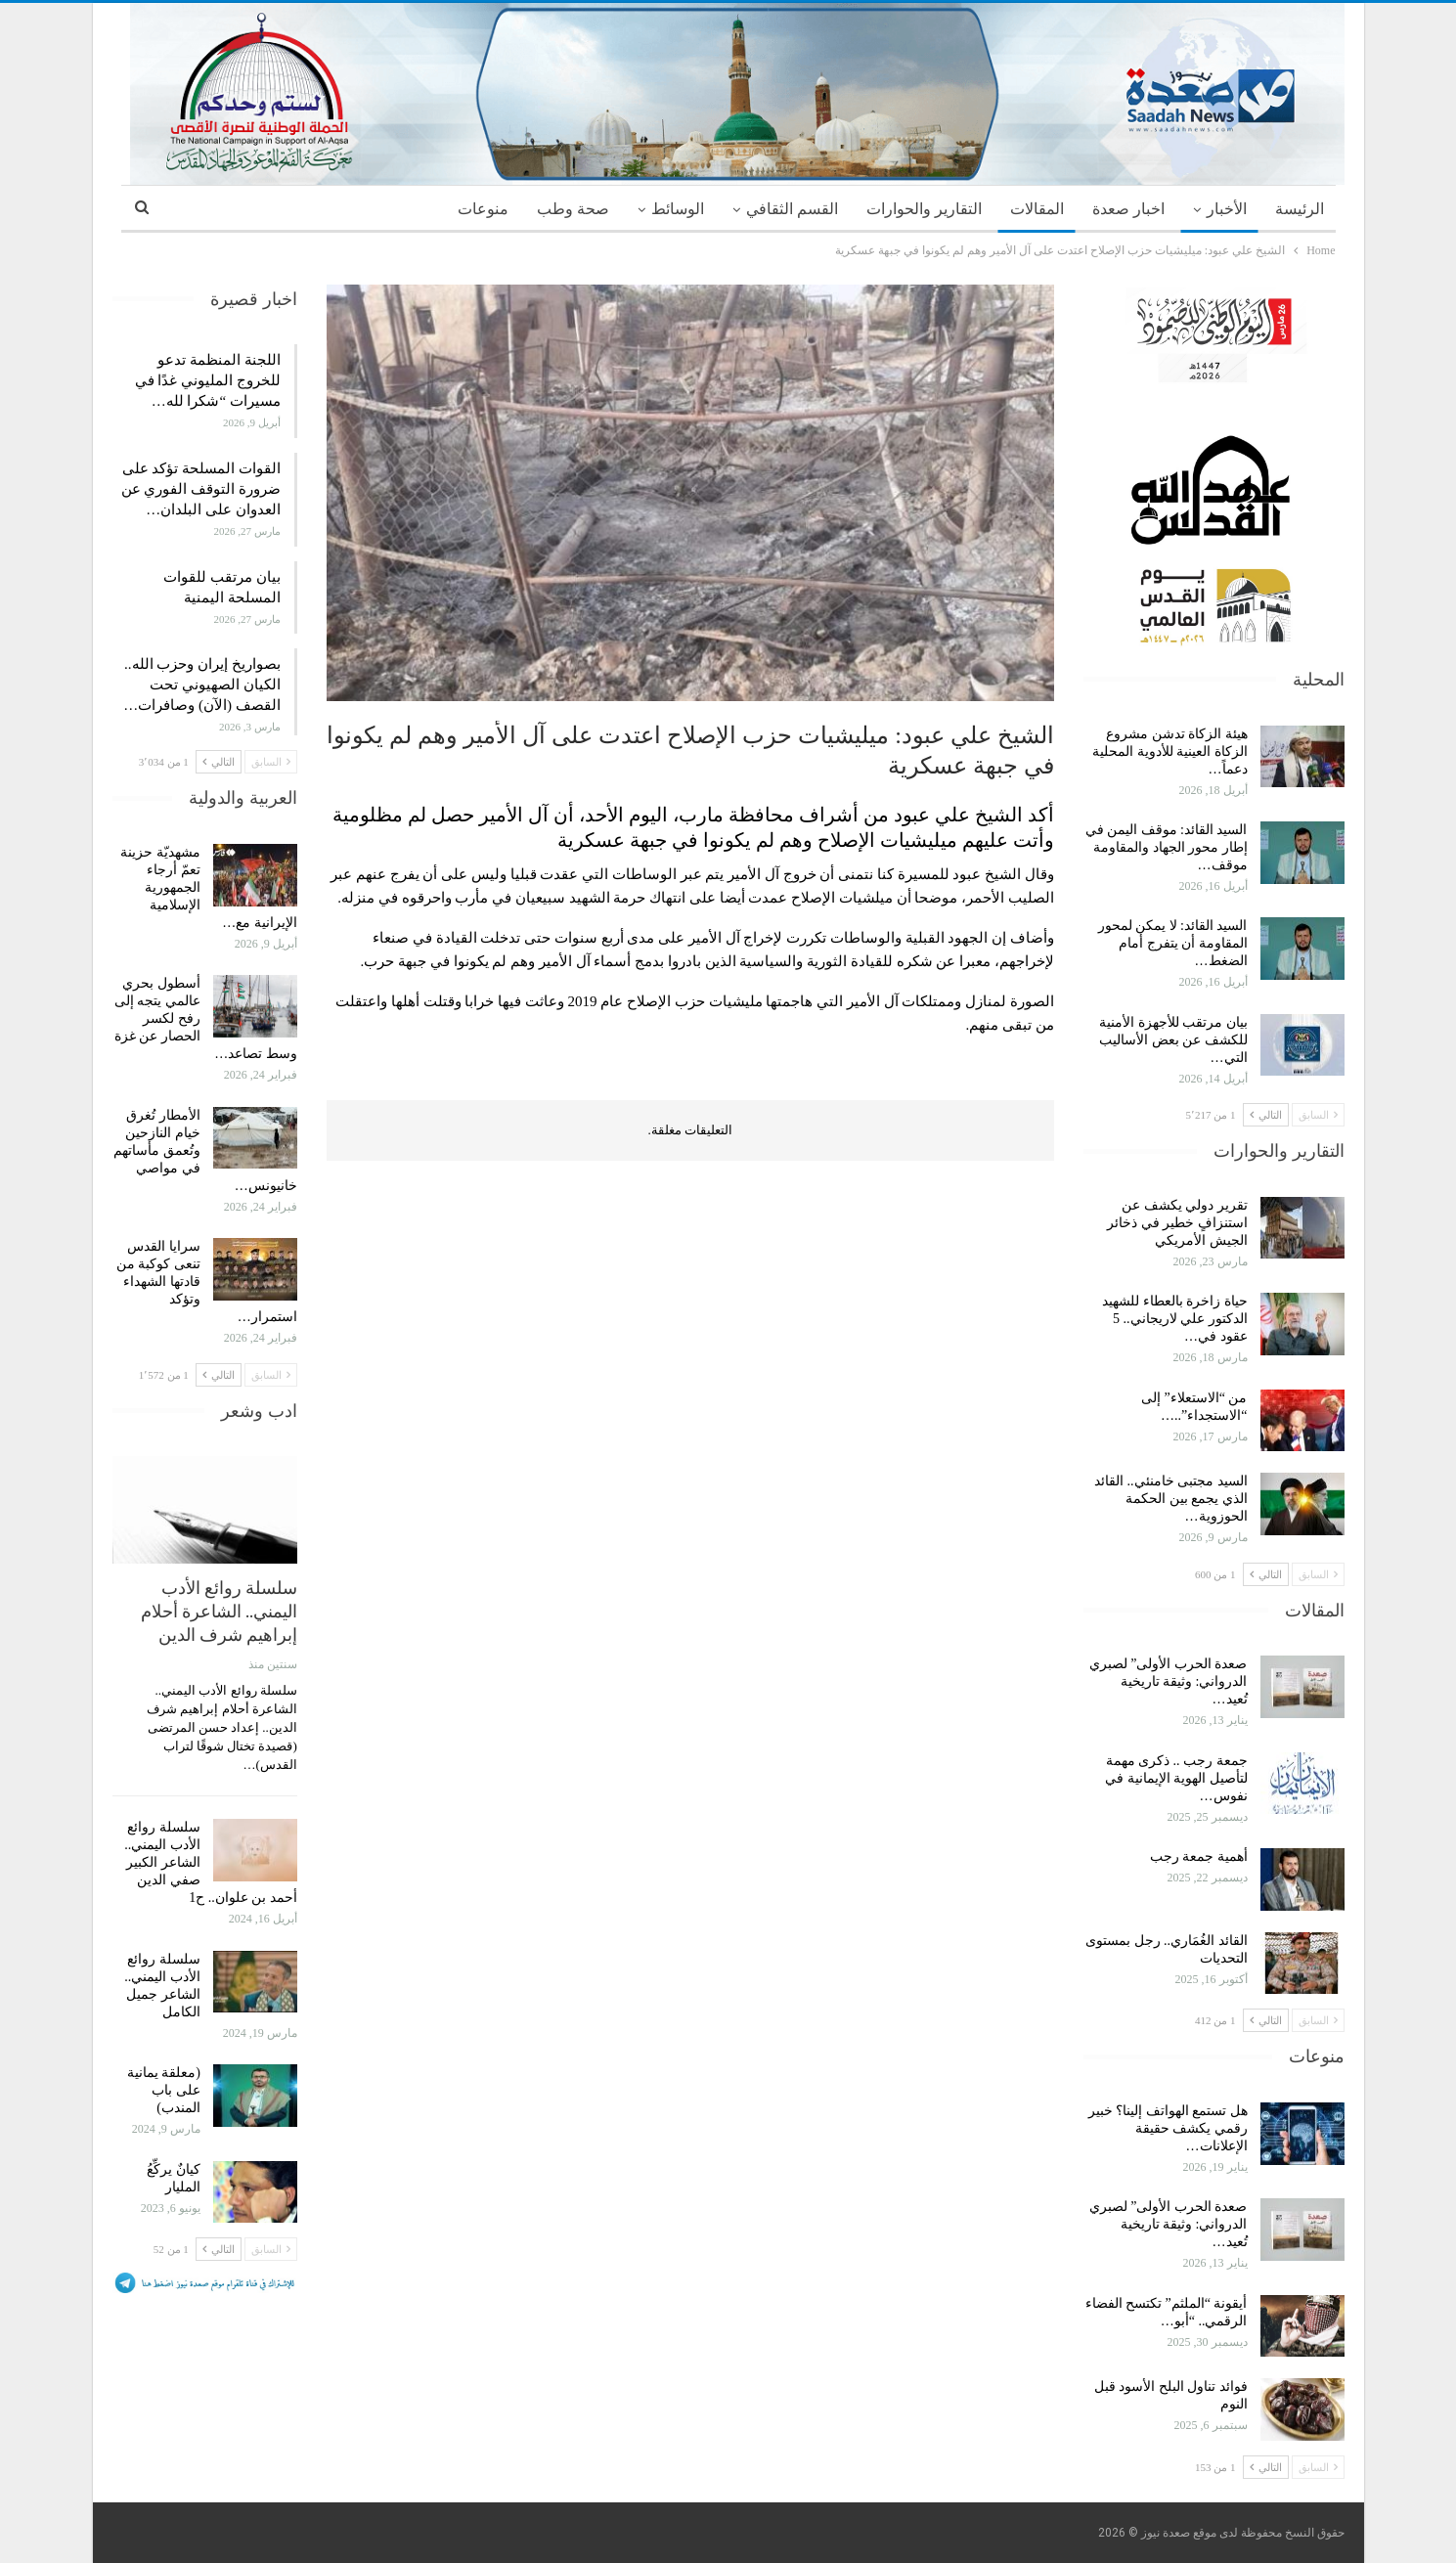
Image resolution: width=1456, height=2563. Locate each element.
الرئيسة (1299, 208)
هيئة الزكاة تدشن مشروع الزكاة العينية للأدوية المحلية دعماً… (1170, 751)
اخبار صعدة (1128, 208)
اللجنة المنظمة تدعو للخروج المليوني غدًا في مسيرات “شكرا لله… (208, 380)
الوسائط (677, 208)
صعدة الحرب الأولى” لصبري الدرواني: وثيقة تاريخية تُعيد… (1168, 1681)
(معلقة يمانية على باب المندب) (163, 2090)
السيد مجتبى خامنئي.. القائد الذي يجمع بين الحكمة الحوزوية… (1171, 1499)
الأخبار (1227, 208)
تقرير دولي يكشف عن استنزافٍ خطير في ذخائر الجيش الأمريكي (1177, 1223)
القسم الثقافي (792, 208)
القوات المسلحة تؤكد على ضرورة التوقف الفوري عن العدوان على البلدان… (201, 489)
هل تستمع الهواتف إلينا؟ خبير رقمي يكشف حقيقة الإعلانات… (1168, 2128)
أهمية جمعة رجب (1199, 1856)
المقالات (1037, 208)
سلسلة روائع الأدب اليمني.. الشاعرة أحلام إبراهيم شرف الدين (219, 1611)
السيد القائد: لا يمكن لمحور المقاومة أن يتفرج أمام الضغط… (1173, 943)
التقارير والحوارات (924, 208)
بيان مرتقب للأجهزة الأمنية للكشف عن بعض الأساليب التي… (1173, 1040)
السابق (1318, 1115)
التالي (1266, 1115)
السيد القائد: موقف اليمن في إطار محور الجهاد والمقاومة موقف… (1166, 847)
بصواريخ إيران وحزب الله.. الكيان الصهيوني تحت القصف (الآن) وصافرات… (202, 684)
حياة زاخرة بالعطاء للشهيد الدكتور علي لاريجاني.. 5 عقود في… (1175, 1319)
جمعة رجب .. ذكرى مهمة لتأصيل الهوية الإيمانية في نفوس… (1176, 1778)
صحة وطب (573, 208)
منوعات (483, 208)
